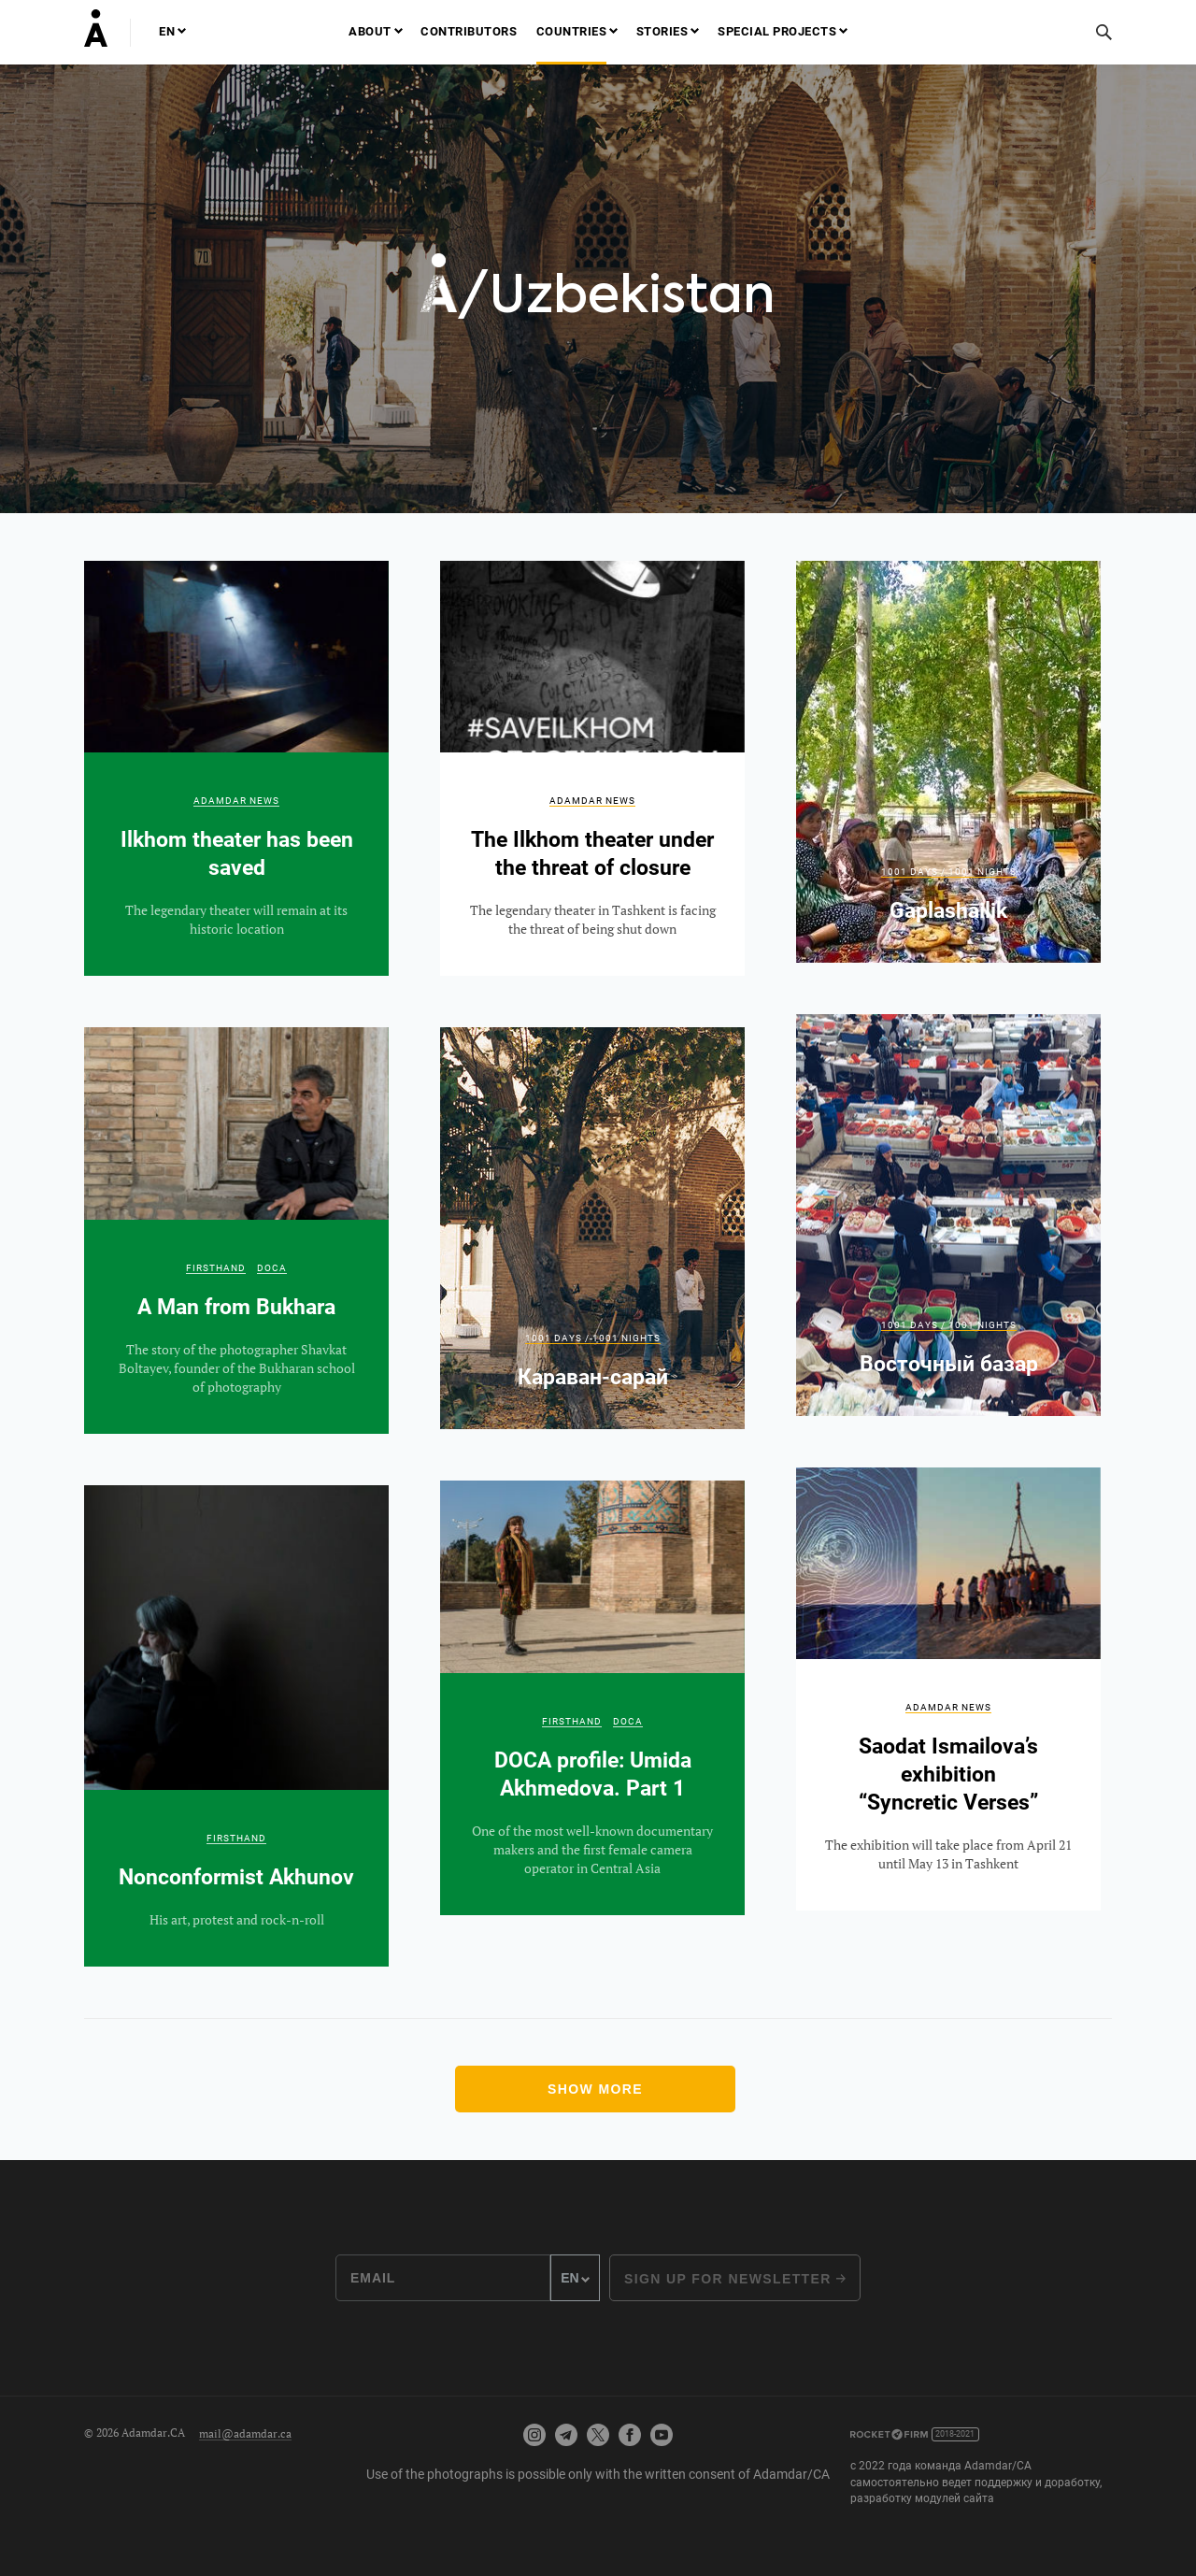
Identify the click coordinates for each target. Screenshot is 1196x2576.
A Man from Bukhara (236, 1230)
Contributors (468, 31)
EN (167, 30)
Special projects (777, 30)
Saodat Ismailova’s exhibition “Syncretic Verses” (948, 1689)
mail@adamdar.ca (245, 2433)
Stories (662, 30)
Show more (595, 2089)
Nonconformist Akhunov (236, 1726)
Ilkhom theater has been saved (236, 769)
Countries (571, 30)
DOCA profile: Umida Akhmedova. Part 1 (592, 1698)
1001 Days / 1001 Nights (949, 871)
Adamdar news (236, 800)
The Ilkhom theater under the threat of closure (592, 769)
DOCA (272, 1268)
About (370, 30)
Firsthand (216, 1268)
